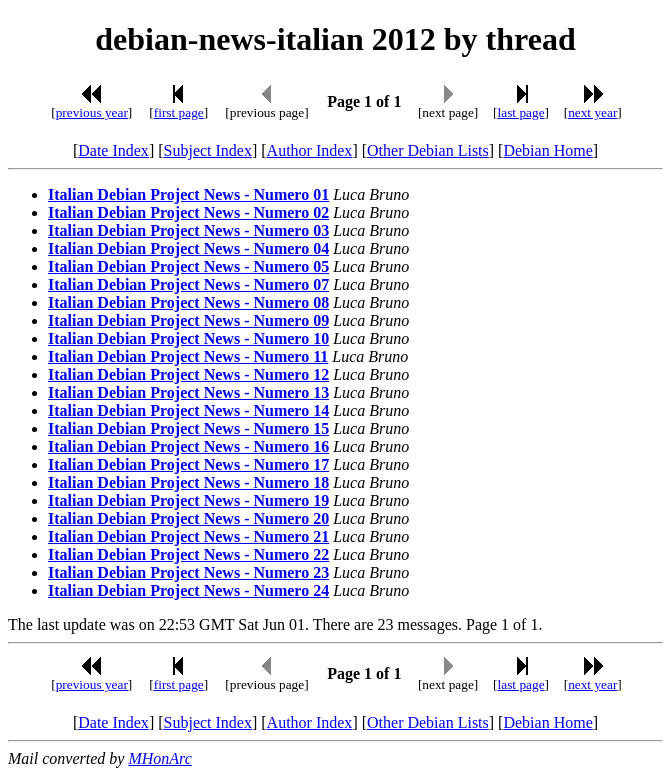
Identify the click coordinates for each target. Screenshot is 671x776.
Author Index (310, 150)
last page (521, 112)
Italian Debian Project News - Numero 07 (188, 284)
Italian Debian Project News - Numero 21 (188, 536)
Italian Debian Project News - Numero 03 (188, 230)
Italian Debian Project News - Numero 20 (188, 518)
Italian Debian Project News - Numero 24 (188, 590)
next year (592, 112)
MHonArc (159, 758)
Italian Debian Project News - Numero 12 (188, 374)
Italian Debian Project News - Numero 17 (188, 464)
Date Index (113, 150)
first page (179, 112)
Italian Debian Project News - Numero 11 (188, 356)
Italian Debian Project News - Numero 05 (188, 266)
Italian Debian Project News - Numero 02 (188, 212)
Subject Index (208, 150)
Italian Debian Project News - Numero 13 (188, 392)
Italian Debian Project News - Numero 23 (188, 572)
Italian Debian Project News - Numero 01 (188, 194)
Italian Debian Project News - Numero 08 (188, 302)
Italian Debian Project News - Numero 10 (188, 338)
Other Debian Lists (428, 150)
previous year (92, 112)
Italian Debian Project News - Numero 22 (188, 554)
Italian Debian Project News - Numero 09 (188, 320)
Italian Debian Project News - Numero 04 (188, 248)
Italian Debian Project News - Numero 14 (188, 410)
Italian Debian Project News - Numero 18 (188, 482)
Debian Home (547, 150)
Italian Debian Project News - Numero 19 (188, 500)
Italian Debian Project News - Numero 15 (188, 428)
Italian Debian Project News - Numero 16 (188, 446)
